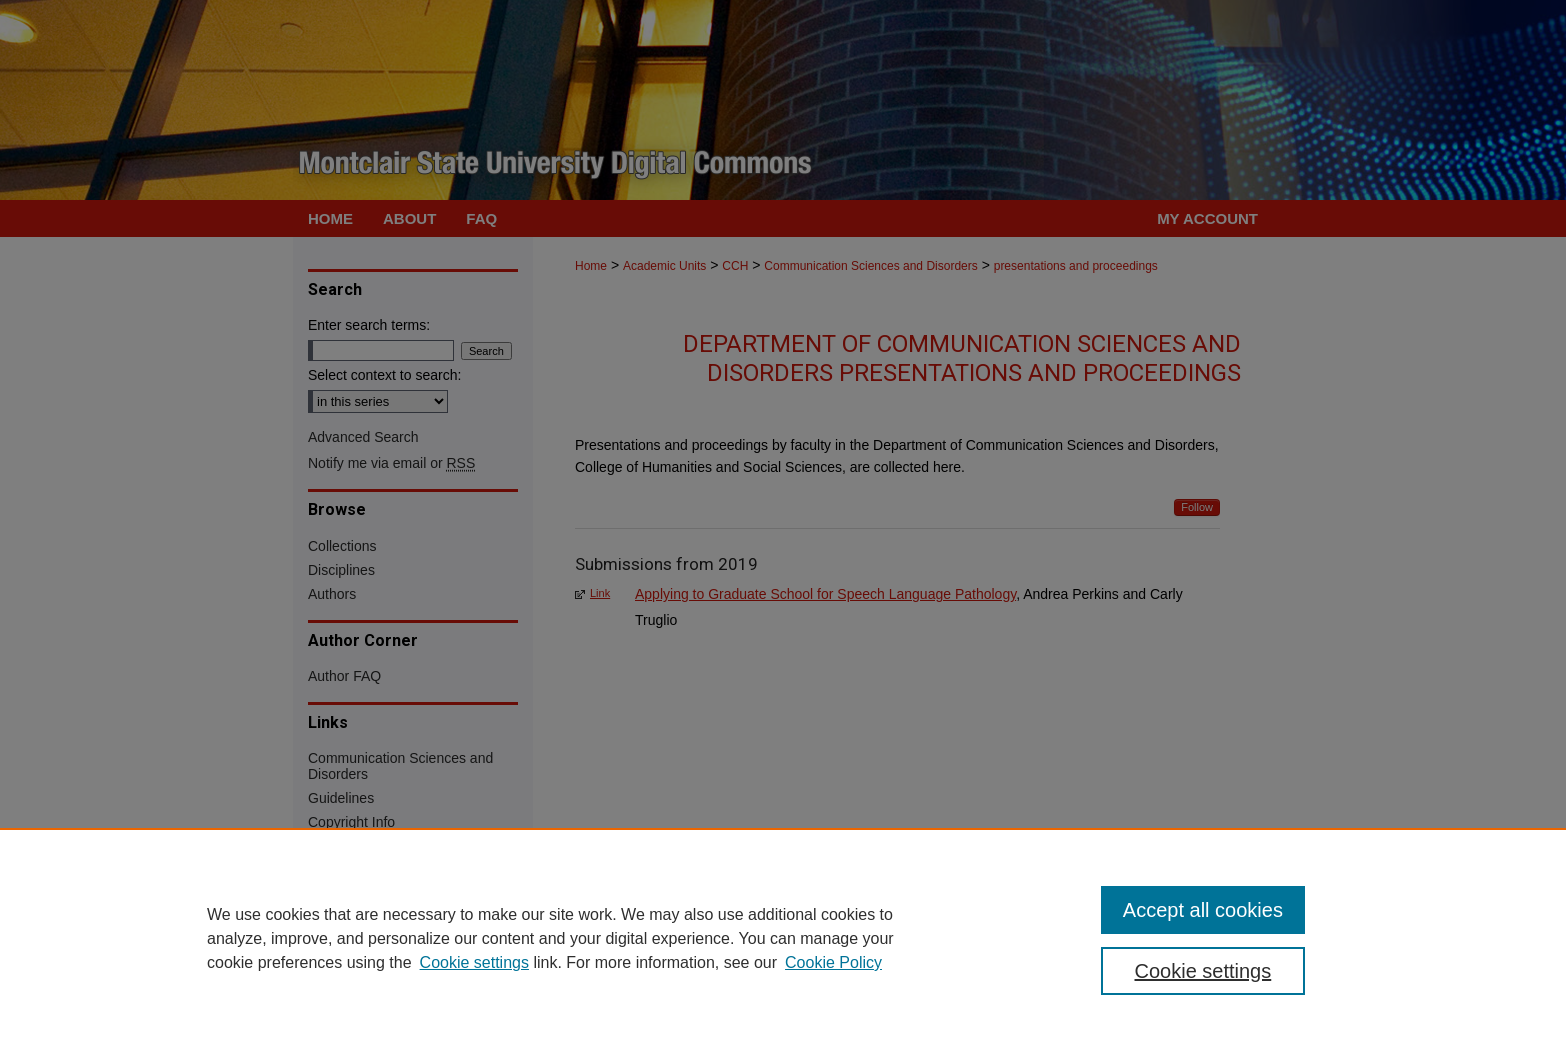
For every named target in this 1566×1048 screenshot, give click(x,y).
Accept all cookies (1203, 910)
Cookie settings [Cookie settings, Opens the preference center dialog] (1203, 971)
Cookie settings (474, 962)
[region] (783, 938)
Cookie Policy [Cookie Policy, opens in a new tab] (833, 962)
